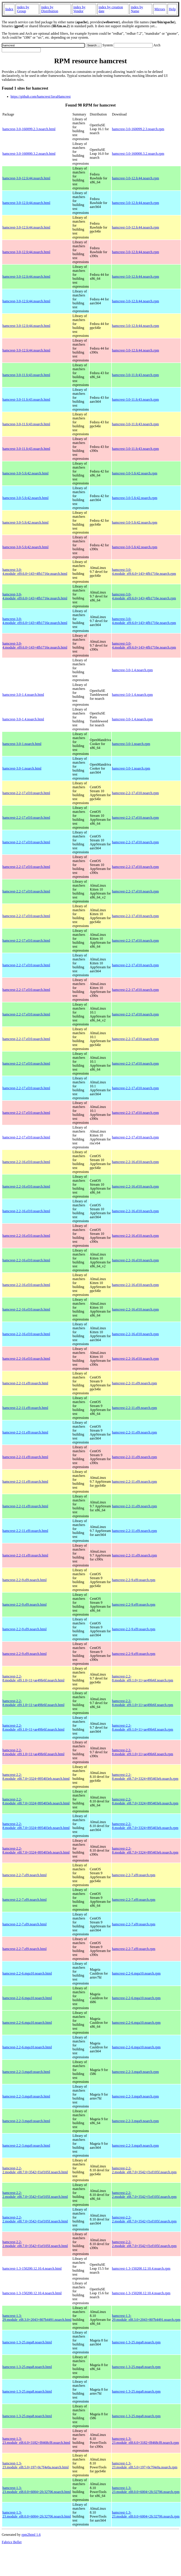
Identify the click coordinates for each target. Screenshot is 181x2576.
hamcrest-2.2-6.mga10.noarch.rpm (136, 1973)
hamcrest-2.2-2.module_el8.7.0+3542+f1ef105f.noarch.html (35, 2170)
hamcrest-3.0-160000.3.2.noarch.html (28, 153)
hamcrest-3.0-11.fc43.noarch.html (26, 375)
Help (172, 9)
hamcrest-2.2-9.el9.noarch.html (24, 1580)
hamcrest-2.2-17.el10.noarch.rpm (135, 793)
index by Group (23, 9)
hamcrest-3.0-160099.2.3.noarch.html (28, 129)
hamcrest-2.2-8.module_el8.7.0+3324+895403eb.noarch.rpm (145, 1776)
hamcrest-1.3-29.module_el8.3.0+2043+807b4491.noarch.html (36, 2318)
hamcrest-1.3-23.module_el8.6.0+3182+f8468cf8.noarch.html (36, 2440)
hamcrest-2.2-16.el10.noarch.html (26, 1162)
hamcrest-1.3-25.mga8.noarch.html (27, 2342)
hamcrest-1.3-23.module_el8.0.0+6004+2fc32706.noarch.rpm (145, 2490)
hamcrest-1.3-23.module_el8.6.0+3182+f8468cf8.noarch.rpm (145, 2440)
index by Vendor (79, 9)
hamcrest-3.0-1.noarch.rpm (131, 744)
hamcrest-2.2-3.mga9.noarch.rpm (135, 2072)
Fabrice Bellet (12, 2542)
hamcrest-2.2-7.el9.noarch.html (24, 1875)
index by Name (137, 9)
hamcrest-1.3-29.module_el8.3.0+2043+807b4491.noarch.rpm (146, 2318)
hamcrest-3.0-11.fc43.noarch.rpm (135, 375)
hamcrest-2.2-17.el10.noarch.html (26, 793)
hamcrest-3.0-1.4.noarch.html (23, 694)
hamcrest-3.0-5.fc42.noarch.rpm (134, 473)
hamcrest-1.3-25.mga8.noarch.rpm (136, 2342)
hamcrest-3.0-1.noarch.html (21, 744)
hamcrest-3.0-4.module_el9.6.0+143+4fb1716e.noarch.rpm (144, 571)
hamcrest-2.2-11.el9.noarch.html (25, 1383)
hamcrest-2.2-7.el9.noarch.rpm (133, 1875)
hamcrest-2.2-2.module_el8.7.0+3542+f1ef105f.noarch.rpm (144, 2170)
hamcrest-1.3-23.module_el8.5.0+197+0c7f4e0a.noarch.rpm (144, 2465)
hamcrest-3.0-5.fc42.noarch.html (25, 473)
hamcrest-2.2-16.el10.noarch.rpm (135, 1162)
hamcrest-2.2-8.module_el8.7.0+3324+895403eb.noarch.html (36, 1776)
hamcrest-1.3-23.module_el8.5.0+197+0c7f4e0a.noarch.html (35, 2465)
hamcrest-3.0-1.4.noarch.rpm (132, 670)
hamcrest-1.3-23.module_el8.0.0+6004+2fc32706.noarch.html (36, 2490)
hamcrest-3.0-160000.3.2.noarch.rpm (138, 153)
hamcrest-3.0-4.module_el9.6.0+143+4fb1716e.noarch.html (34, 571)
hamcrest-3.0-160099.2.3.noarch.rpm (138, 129)
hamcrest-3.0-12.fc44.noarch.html (26, 178)
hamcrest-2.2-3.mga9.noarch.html (26, 2072)
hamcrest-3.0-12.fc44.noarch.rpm (135, 178)
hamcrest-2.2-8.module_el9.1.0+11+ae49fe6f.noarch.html (33, 1678)
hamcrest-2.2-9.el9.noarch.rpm (133, 1580)
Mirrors (159, 9)
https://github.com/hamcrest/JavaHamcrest (41, 96)
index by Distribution (49, 9)
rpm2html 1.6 (31, 2534)
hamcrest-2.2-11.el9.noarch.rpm (134, 1383)
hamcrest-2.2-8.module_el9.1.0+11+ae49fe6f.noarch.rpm (142, 1678)
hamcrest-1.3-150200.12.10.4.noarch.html (32, 2268)
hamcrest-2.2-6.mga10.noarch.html (27, 1973)
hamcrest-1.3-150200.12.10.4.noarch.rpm (141, 2268)
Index (9, 9)
